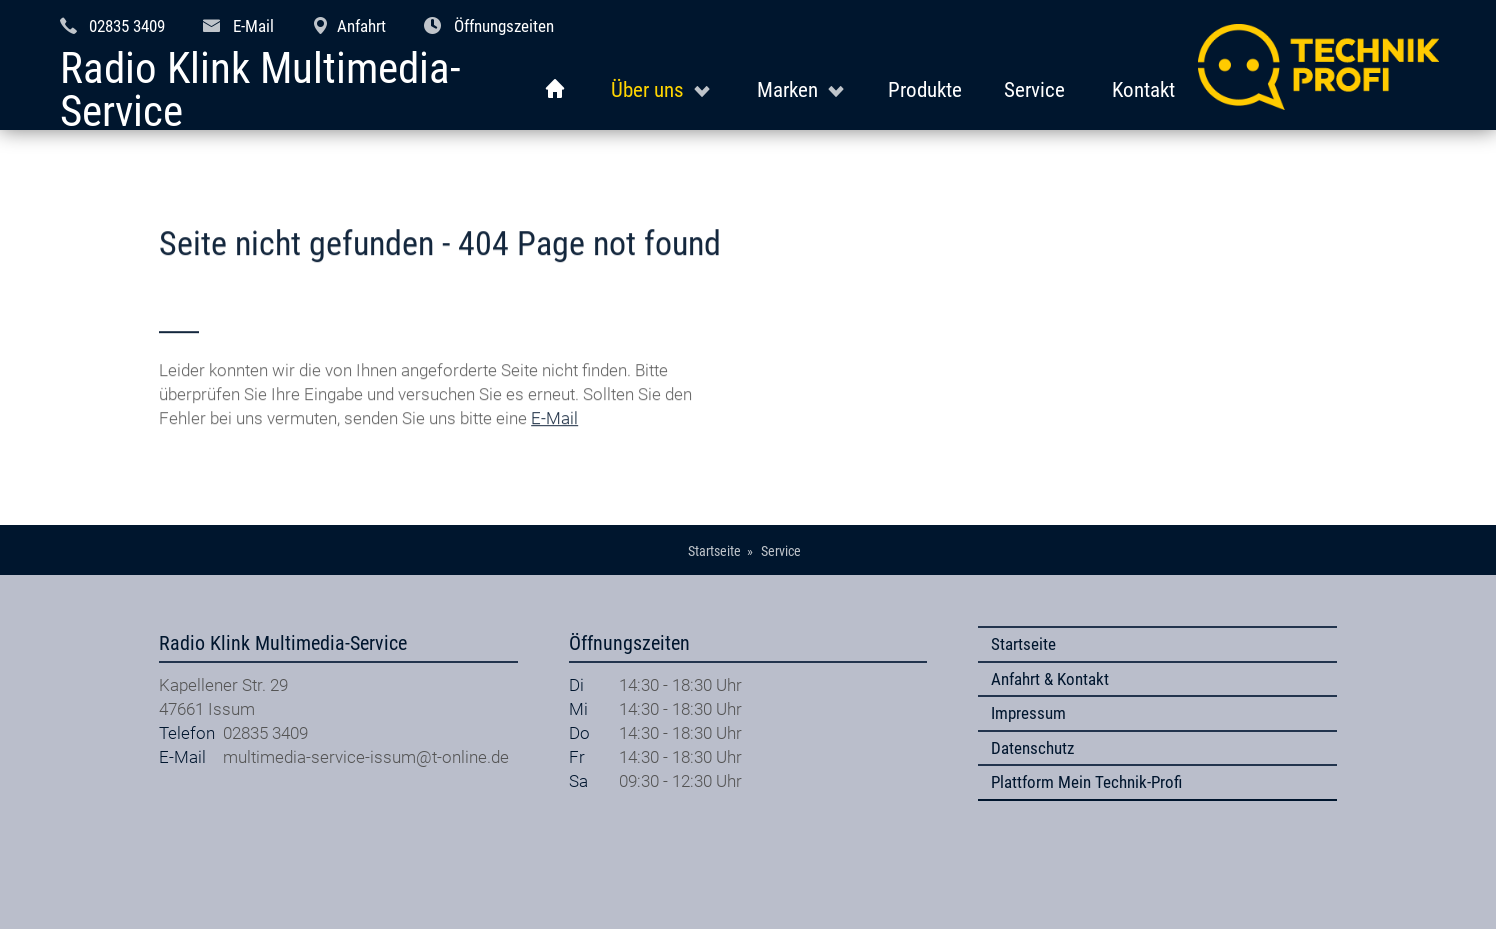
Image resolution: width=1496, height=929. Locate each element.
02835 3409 (127, 26)
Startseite (1023, 644)
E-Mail (253, 26)
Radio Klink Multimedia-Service (260, 90)
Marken (787, 89)
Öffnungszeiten (504, 26)
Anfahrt (361, 26)
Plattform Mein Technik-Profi (1086, 782)
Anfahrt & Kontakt (1050, 679)
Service (1034, 89)
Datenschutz (1032, 748)
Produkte (925, 89)
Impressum (1028, 713)
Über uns (647, 89)
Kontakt (1143, 89)
